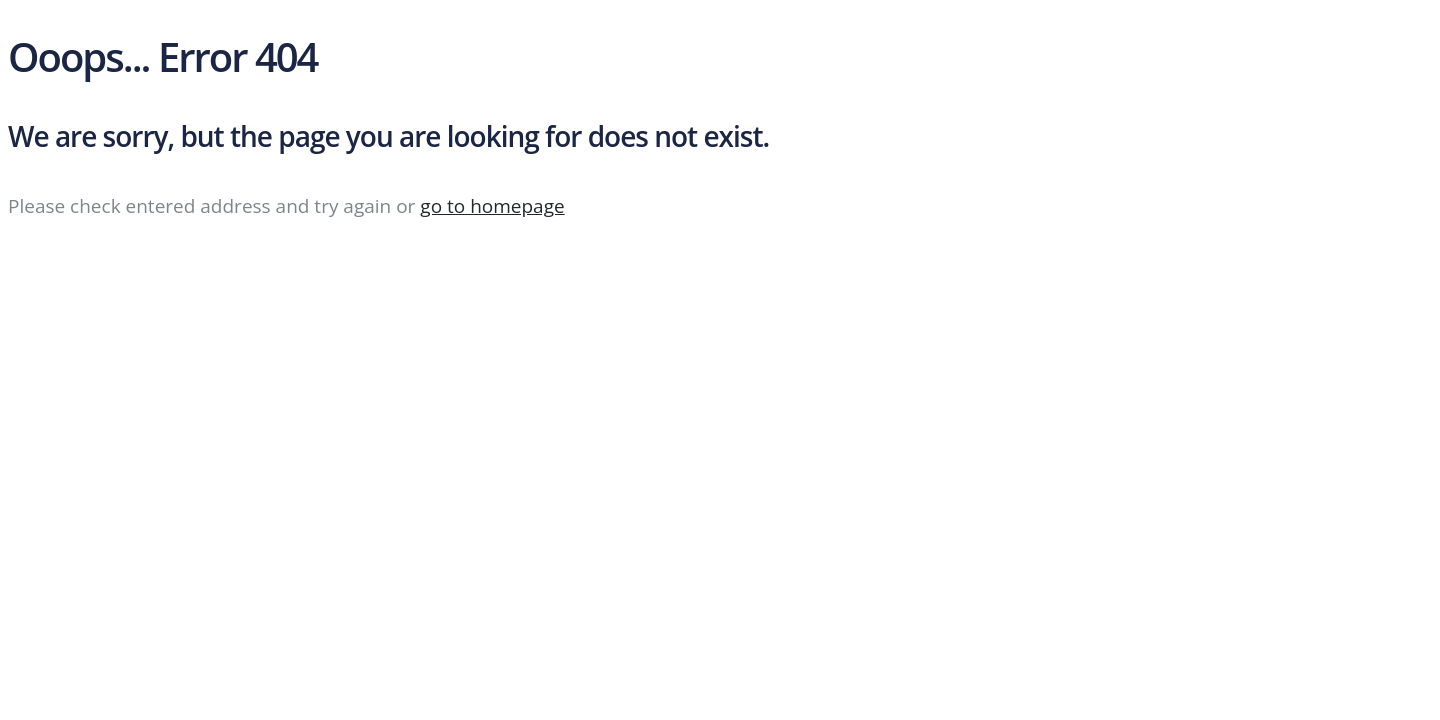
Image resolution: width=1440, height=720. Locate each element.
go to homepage (492, 206)
